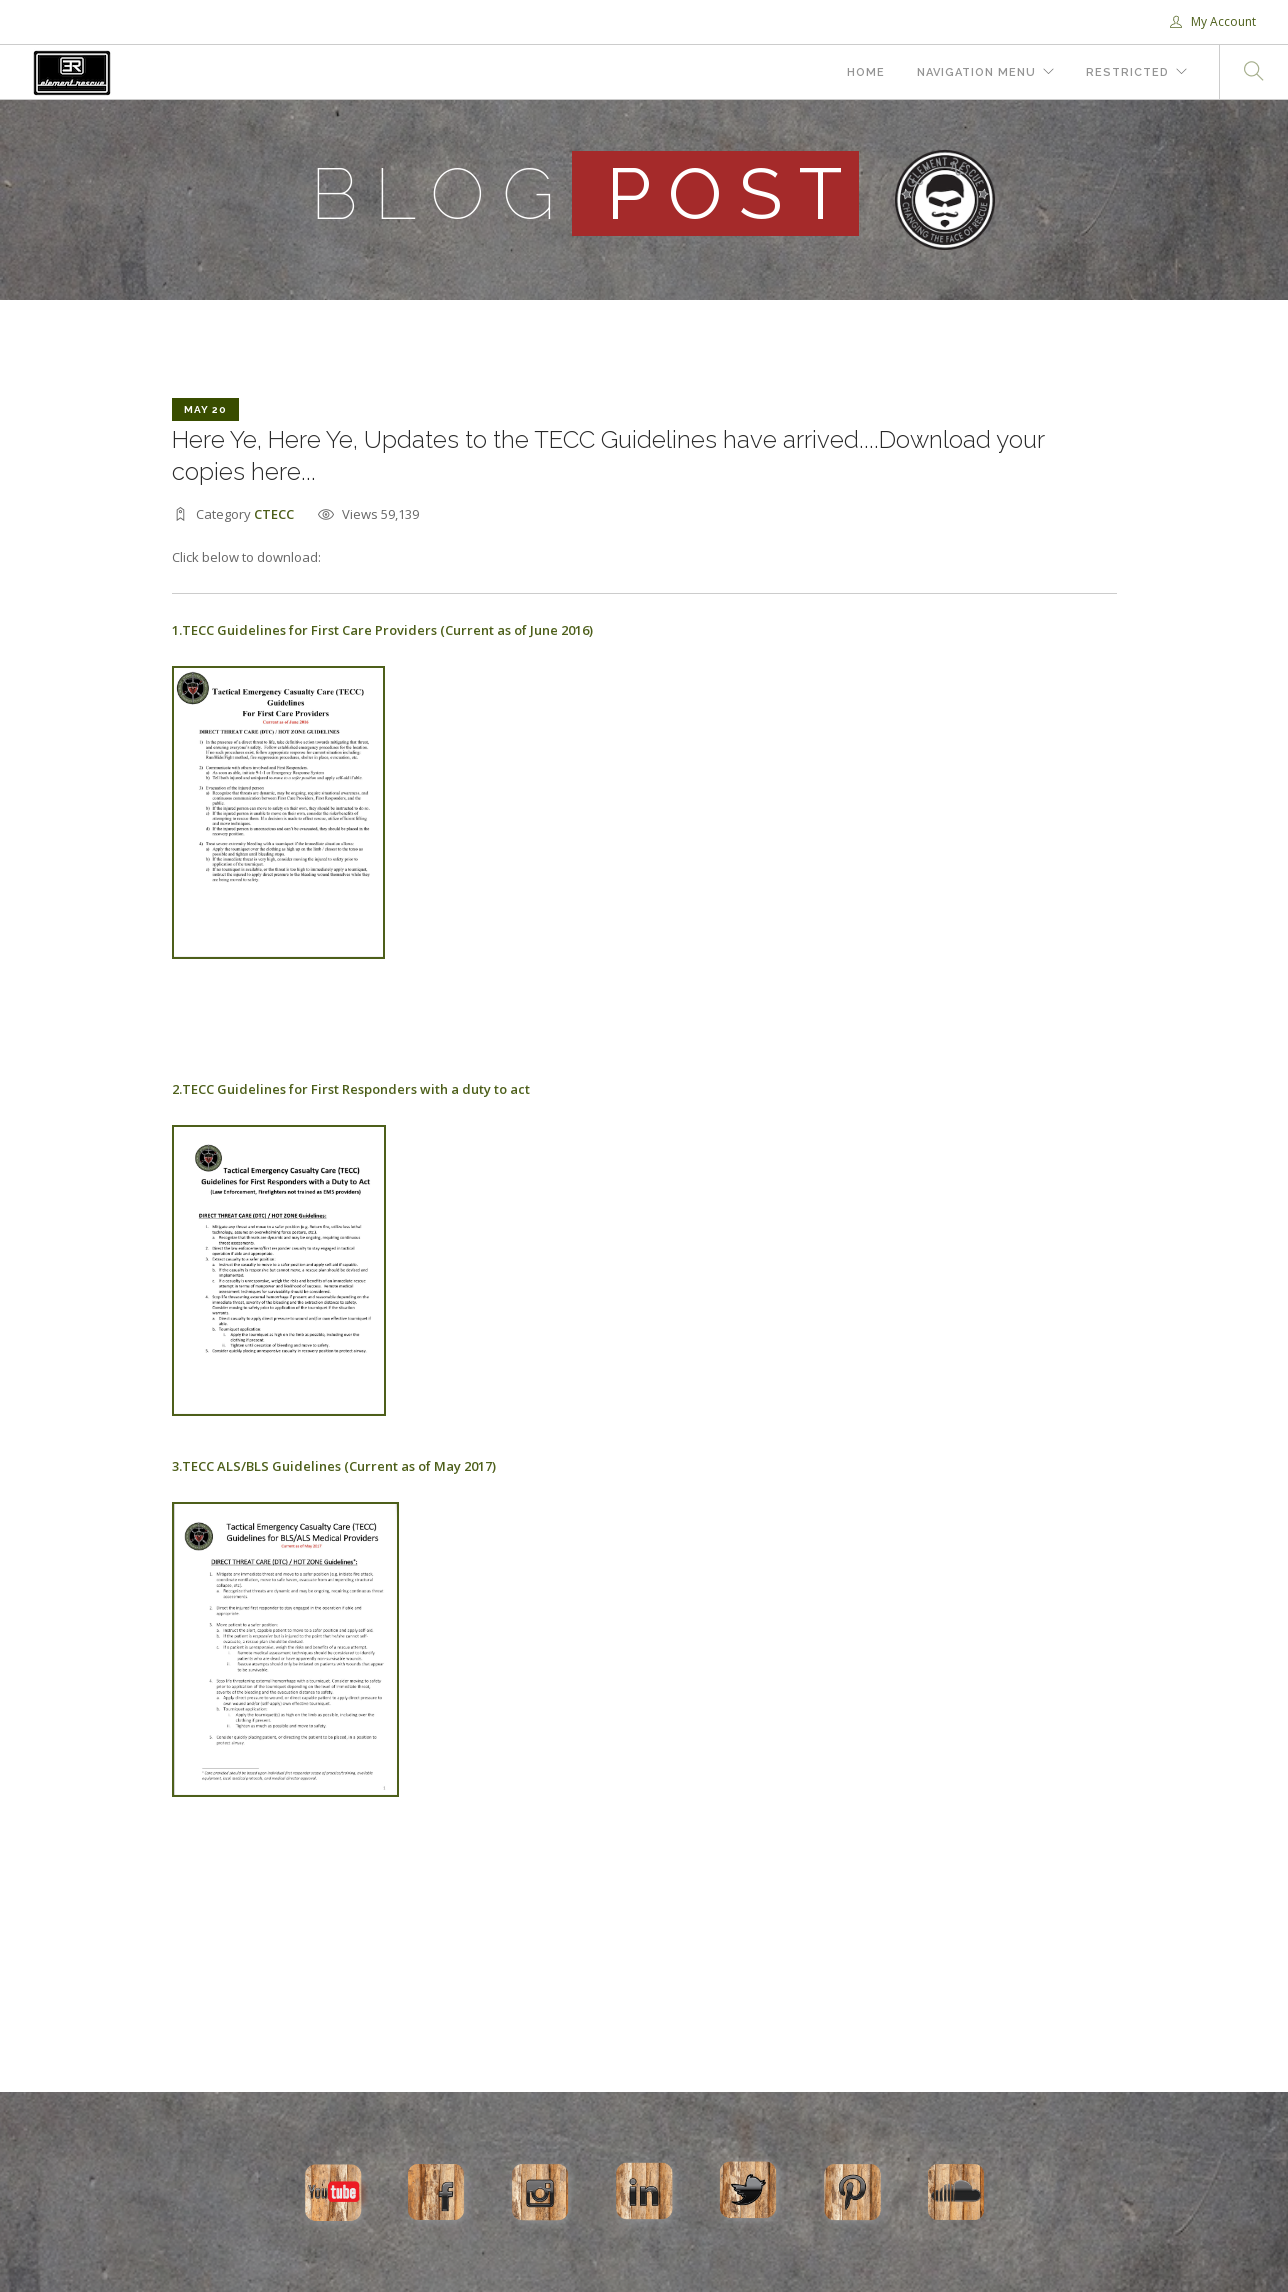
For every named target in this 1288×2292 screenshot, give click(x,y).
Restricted (1127, 72)
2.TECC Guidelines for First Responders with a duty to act (351, 1089)
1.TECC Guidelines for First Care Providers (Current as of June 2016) (382, 630)
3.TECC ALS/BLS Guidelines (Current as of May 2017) (334, 1466)
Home (866, 72)
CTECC (274, 514)
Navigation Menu (976, 72)
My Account (1213, 21)
